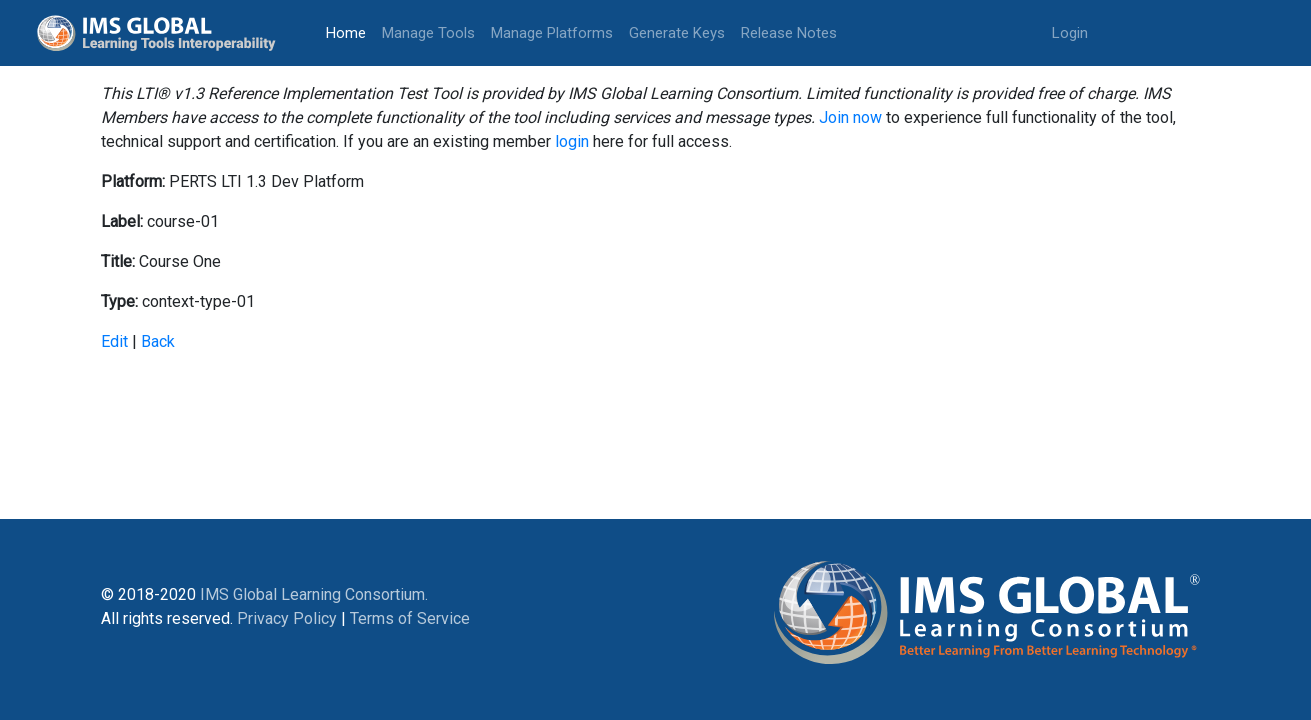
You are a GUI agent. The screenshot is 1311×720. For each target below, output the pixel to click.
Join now (850, 117)
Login (1070, 33)
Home (350, 31)
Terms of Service (410, 618)
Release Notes (789, 33)
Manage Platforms (552, 33)
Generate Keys (677, 33)
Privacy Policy (287, 618)
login (572, 141)
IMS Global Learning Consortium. (314, 594)
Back (158, 341)
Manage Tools (428, 33)
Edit (114, 341)
